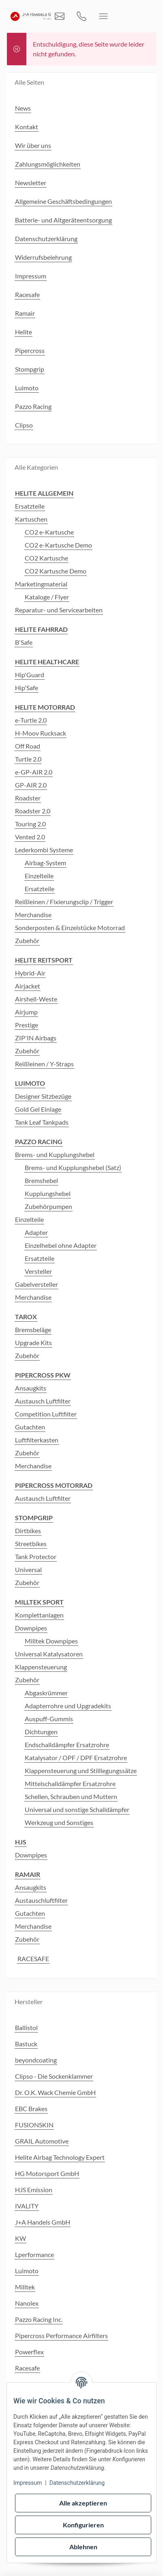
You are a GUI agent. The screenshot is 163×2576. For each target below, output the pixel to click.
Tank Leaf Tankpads (42, 1122)
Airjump (26, 1012)
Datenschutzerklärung (77, 2483)
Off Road (27, 746)
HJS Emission (33, 2189)
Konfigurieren (83, 2525)
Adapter (36, 1232)
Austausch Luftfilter (43, 1401)
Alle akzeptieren (83, 2503)
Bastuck (26, 2044)
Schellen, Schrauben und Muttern (71, 1796)
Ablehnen (83, 2546)
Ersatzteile (30, 506)
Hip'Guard (29, 674)
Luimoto (27, 2270)
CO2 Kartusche (46, 558)
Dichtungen (41, 1731)
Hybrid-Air (30, 973)
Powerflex (29, 2352)
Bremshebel (41, 1180)
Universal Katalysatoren (49, 1654)
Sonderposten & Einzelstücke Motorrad (70, 927)
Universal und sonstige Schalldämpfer (77, 1809)
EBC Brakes (31, 2108)
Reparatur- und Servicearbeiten (59, 610)
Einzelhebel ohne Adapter (61, 1245)
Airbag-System (45, 863)
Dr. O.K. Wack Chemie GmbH (55, 2092)
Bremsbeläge (33, 1329)
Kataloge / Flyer (47, 597)
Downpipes (31, 1628)
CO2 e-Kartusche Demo (58, 545)
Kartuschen (31, 519)
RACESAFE (33, 1958)
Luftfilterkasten (36, 1440)
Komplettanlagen (39, 1615)
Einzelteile (39, 875)
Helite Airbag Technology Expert (60, 2157)
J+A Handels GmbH (42, 2222)
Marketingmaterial (41, 584)
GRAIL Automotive (42, 2141)
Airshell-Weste (36, 999)
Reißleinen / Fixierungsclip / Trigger (64, 901)
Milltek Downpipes (51, 1641)
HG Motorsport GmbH (47, 2173)
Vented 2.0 (30, 837)
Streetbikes (31, 1543)
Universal (28, 1569)
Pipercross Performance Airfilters (61, 2335)
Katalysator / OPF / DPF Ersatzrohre (76, 1757)
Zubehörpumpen (48, 1206)
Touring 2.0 (30, 824)
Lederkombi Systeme (44, 850)
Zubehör (27, 940)
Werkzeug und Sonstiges (59, 1822)
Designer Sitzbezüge (43, 1096)
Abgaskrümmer (46, 1693)
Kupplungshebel (48, 1193)
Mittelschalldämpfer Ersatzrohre (70, 1783)
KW (20, 2238)
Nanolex (27, 2303)
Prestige (26, 1025)
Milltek (25, 2287)
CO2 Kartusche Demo (55, 571)
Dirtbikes (28, 1530)
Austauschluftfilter (41, 1900)
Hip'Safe (26, 687)
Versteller (38, 1271)
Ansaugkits (30, 1388)
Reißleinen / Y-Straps (44, 1064)
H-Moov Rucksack (40, 733)
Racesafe (27, 2368)
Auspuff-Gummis (49, 1718)
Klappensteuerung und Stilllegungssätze (81, 1770)
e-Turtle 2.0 (31, 720)
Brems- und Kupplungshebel (54, 1154)
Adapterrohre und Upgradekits (68, 1705)
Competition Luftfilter (46, 1414)
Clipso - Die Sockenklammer (54, 2076)
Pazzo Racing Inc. (38, 2319)
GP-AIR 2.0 (31, 785)
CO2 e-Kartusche (49, 532)
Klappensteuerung (41, 1667)
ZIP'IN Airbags (35, 1038)
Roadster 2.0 (32, 811)
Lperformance (34, 2254)
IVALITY (27, 2206)
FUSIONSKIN (34, 2125)
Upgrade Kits (33, 1342)
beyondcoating (36, 2060)
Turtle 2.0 (28, 759)
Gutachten (30, 1427)
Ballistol (26, 2027)
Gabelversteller (36, 1284)
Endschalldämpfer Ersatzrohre (67, 1744)
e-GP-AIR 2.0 (33, 772)
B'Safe (23, 642)
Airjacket (27, 986)
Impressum (27, 2483)
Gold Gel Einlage (38, 1109)
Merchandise (33, 914)
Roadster (28, 798)
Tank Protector (35, 1556)
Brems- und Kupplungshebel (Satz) (73, 1167)
